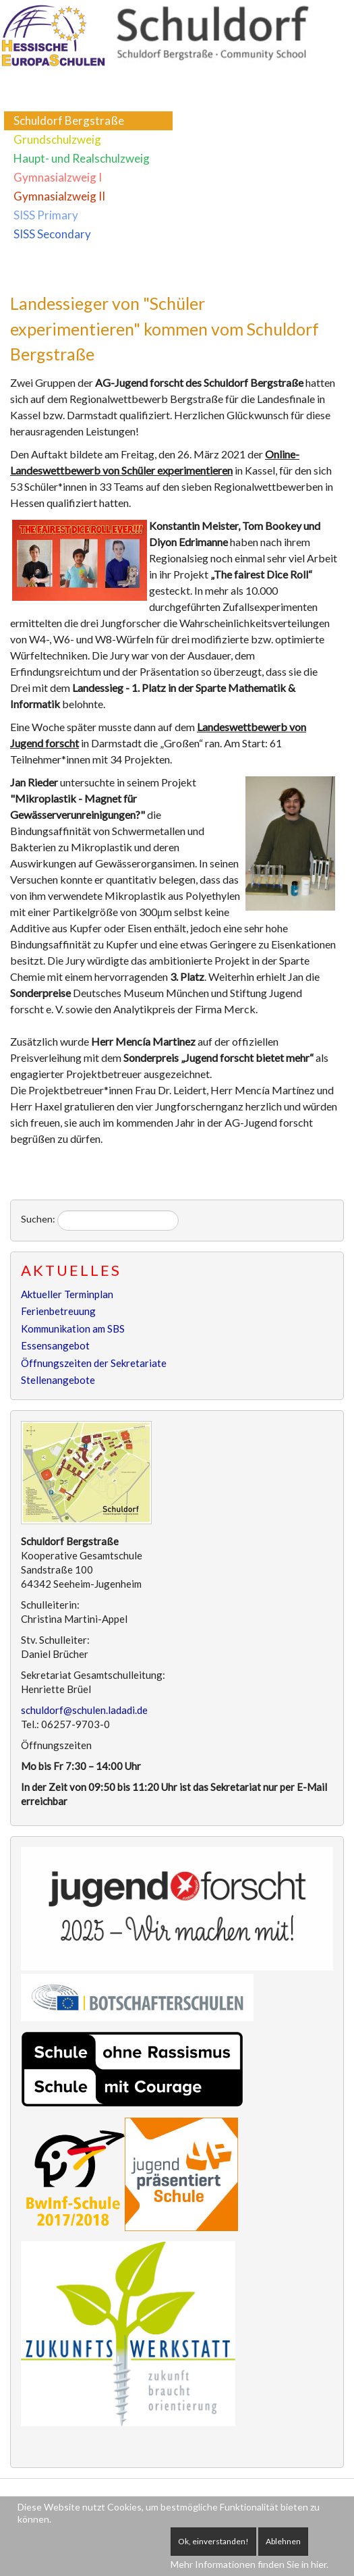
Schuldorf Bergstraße (68, 120)
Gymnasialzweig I (57, 177)
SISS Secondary (52, 234)
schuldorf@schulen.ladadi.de (84, 1710)
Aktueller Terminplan (67, 1294)
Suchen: (38, 1219)
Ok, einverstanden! (213, 2541)
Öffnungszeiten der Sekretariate (94, 1363)
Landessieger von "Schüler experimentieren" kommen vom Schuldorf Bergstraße (164, 328)
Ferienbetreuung (58, 1311)
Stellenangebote (58, 1380)
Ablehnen (283, 2541)
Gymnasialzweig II (59, 196)
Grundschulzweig (57, 139)
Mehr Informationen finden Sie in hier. (249, 2564)
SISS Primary (45, 215)
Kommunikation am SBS (73, 1328)
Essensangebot (55, 1345)
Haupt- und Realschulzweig (81, 158)
